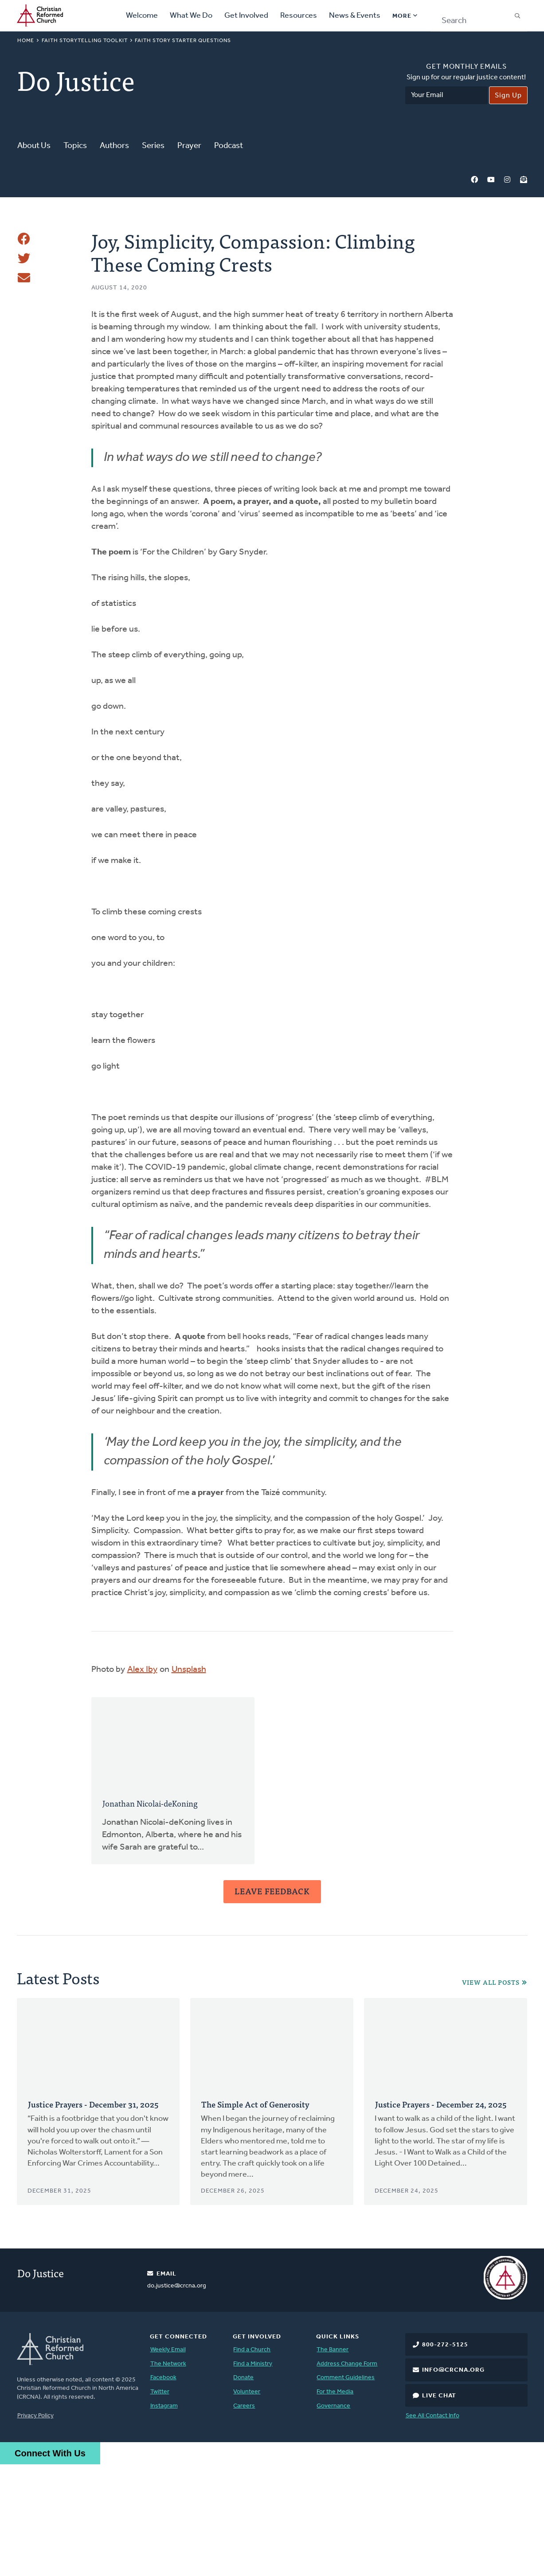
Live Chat (439, 2507)
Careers (244, 2517)
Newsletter (524, 180)
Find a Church (251, 2461)
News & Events (354, 16)
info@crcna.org (453, 2481)
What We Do (191, 16)
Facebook (474, 180)
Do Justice (40, 2384)
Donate (243, 2489)
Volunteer (246, 2503)
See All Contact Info (432, 2527)
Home (25, 40)
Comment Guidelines (346, 2489)
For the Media (335, 2503)
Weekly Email (168, 2461)
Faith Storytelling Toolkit (85, 40)
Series (153, 146)
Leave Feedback (272, 2002)
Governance (333, 2517)
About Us (34, 146)
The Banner (332, 2461)
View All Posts (491, 2094)
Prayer (189, 146)
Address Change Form (347, 2475)
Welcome (142, 16)
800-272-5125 (445, 2456)
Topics (75, 146)
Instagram (507, 180)
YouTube (491, 180)
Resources (298, 16)
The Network (168, 2475)
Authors (114, 146)
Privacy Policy (35, 2527)
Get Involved (246, 16)
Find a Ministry (252, 2475)
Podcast (228, 146)
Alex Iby (142, 1781)
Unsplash (189, 1781)
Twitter (159, 2503)
